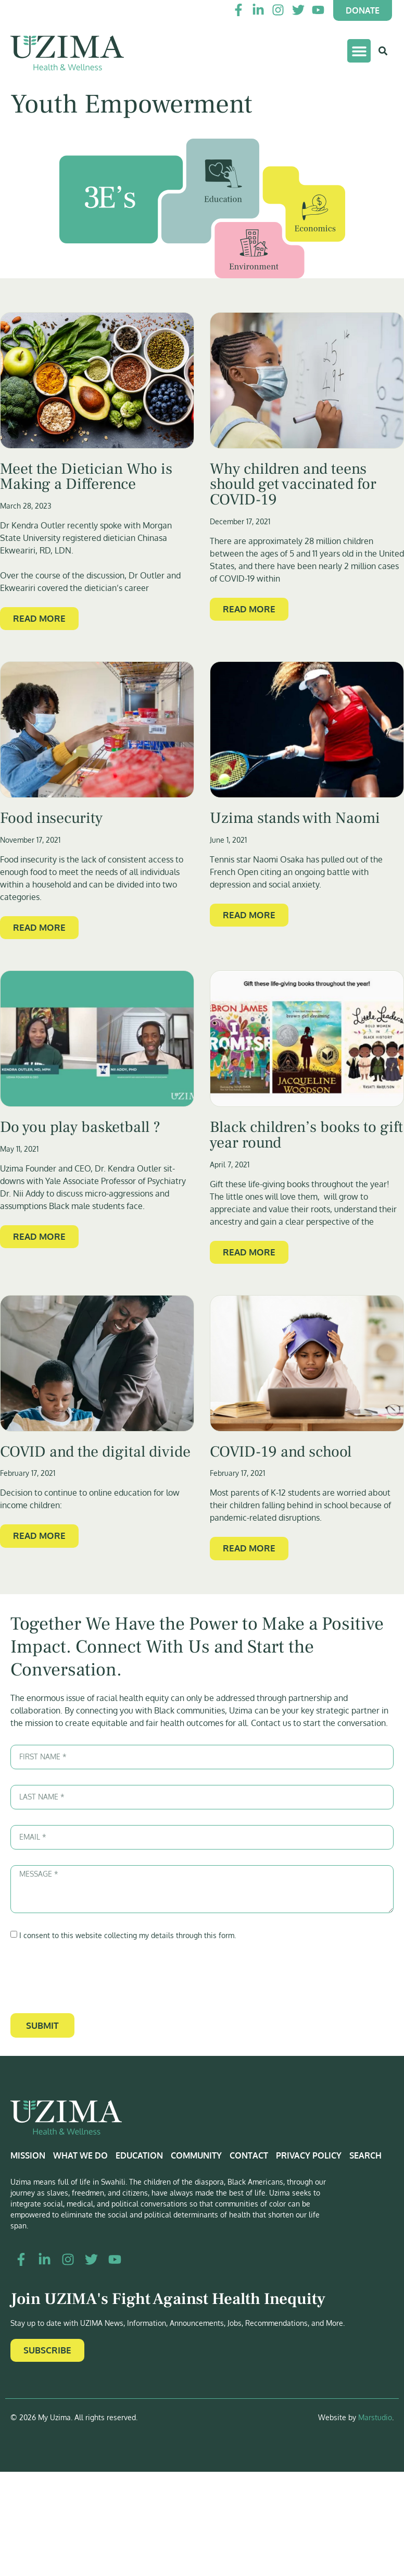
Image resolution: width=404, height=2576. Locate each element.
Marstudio (375, 2417)
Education (139, 2155)
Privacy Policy (309, 2155)
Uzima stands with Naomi (295, 818)
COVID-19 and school (280, 1452)
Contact (249, 2155)
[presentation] (89, 1977)
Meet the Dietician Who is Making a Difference (86, 477)
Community (196, 2155)
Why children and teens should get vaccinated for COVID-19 (293, 484)
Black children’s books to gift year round (306, 1135)
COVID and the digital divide (95, 1452)
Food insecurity (51, 818)
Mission (27, 2155)
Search (365, 2155)
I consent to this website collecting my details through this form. (127, 1935)
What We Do (80, 2155)
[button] (359, 51)
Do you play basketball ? (80, 1127)
